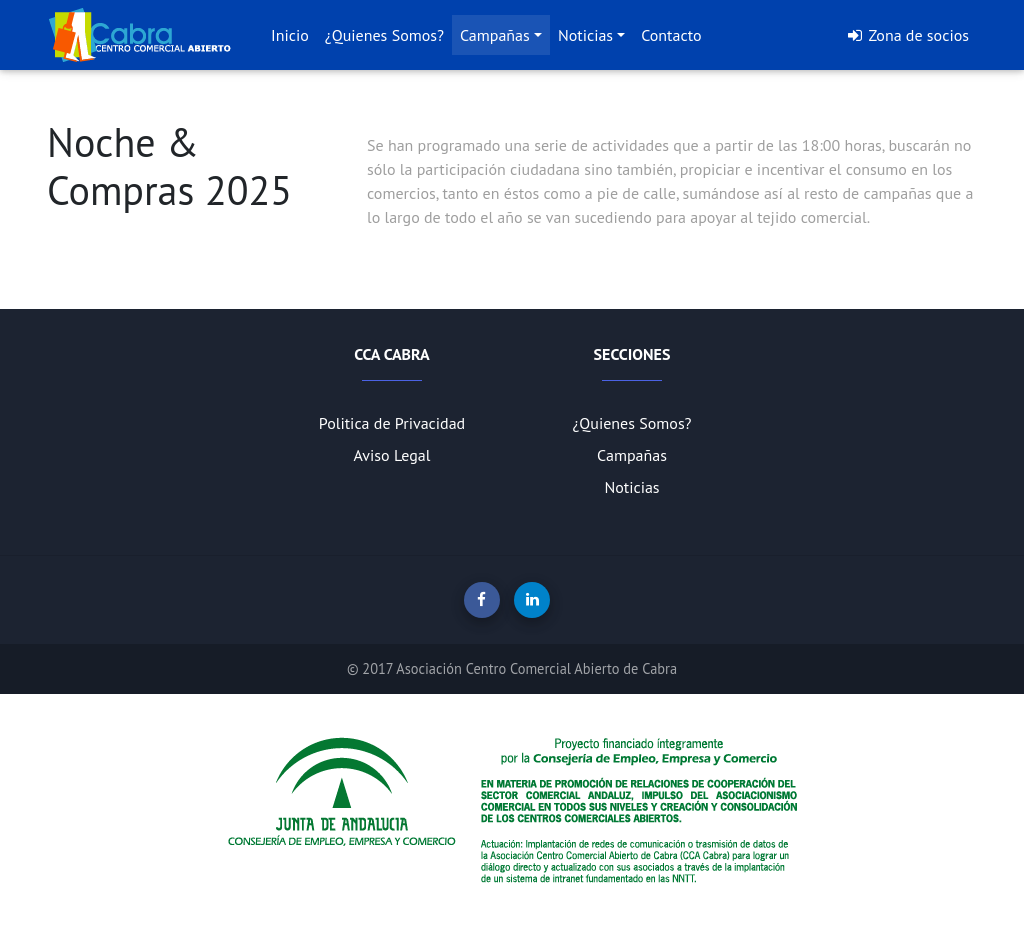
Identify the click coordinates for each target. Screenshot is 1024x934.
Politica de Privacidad (392, 423)
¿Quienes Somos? (384, 35)
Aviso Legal (392, 455)
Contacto (671, 35)
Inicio (290, 35)
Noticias (585, 35)
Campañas (495, 35)
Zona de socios (907, 35)
